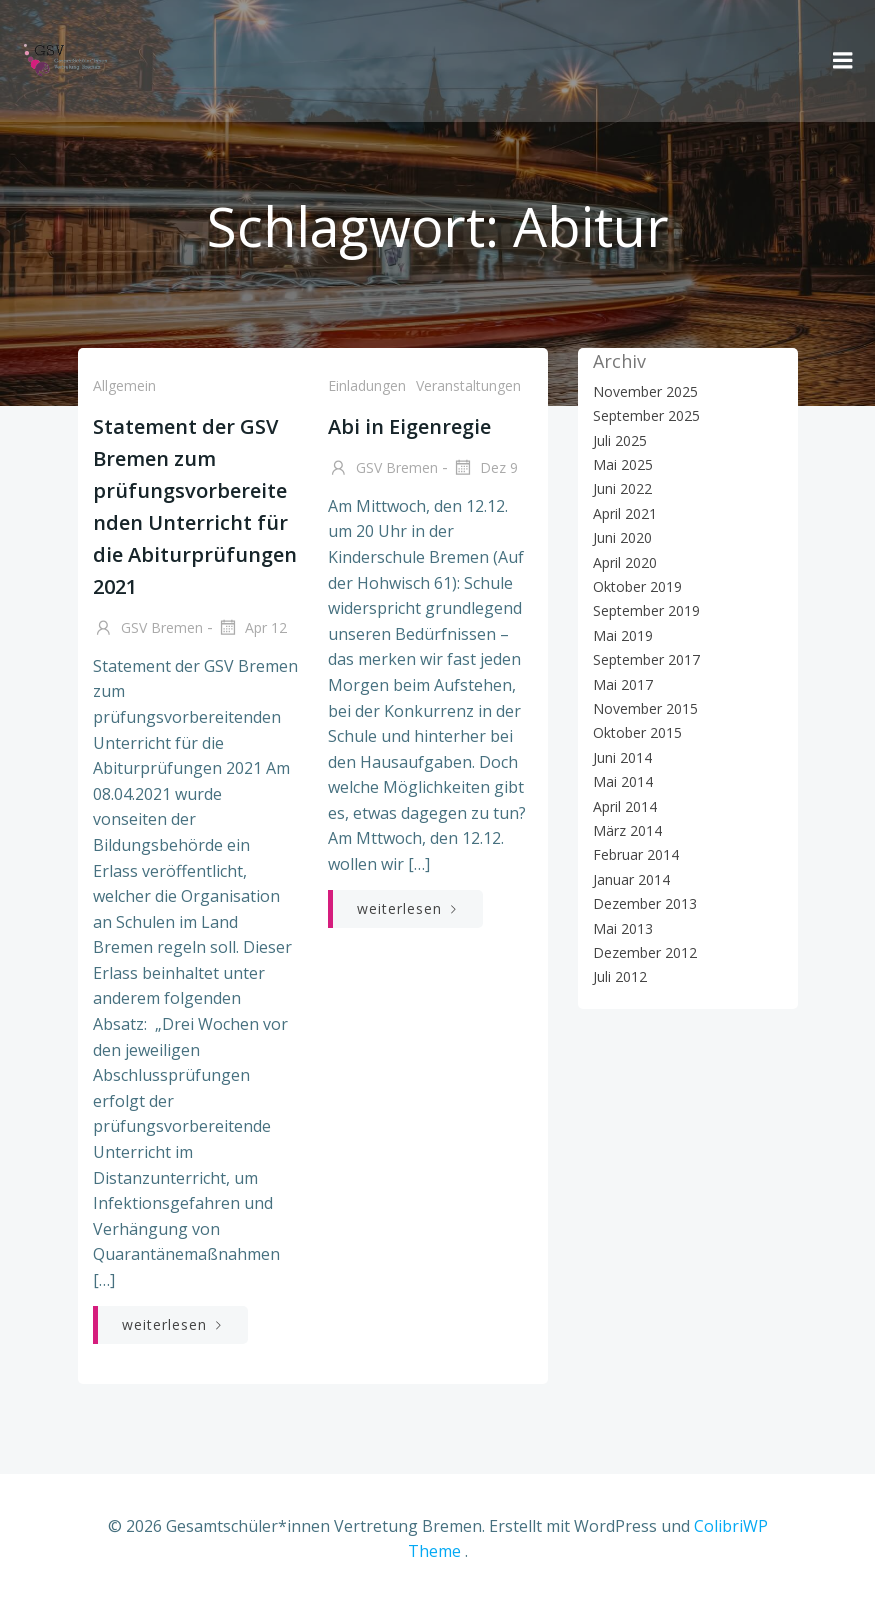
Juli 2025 (620, 440)
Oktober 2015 (637, 732)
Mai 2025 (623, 464)
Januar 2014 (631, 879)
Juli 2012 (620, 976)
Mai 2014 (623, 781)
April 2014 (625, 806)
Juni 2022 (622, 488)
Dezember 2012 (645, 952)
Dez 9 (485, 469)
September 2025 (646, 415)
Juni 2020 (622, 537)
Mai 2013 (623, 928)
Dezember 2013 (645, 903)
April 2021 (625, 513)
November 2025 (645, 391)
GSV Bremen (148, 629)
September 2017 (646, 659)
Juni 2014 (622, 757)
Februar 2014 (636, 854)
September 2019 (646, 610)
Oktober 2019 (637, 586)
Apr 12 (252, 629)
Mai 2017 (623, 684)
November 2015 (645, 708)
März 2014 (627, 830)
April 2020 (625, 562)
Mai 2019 (623, 635)
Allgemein (124, 385)
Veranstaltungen (468, 385)
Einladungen (367, 385)
